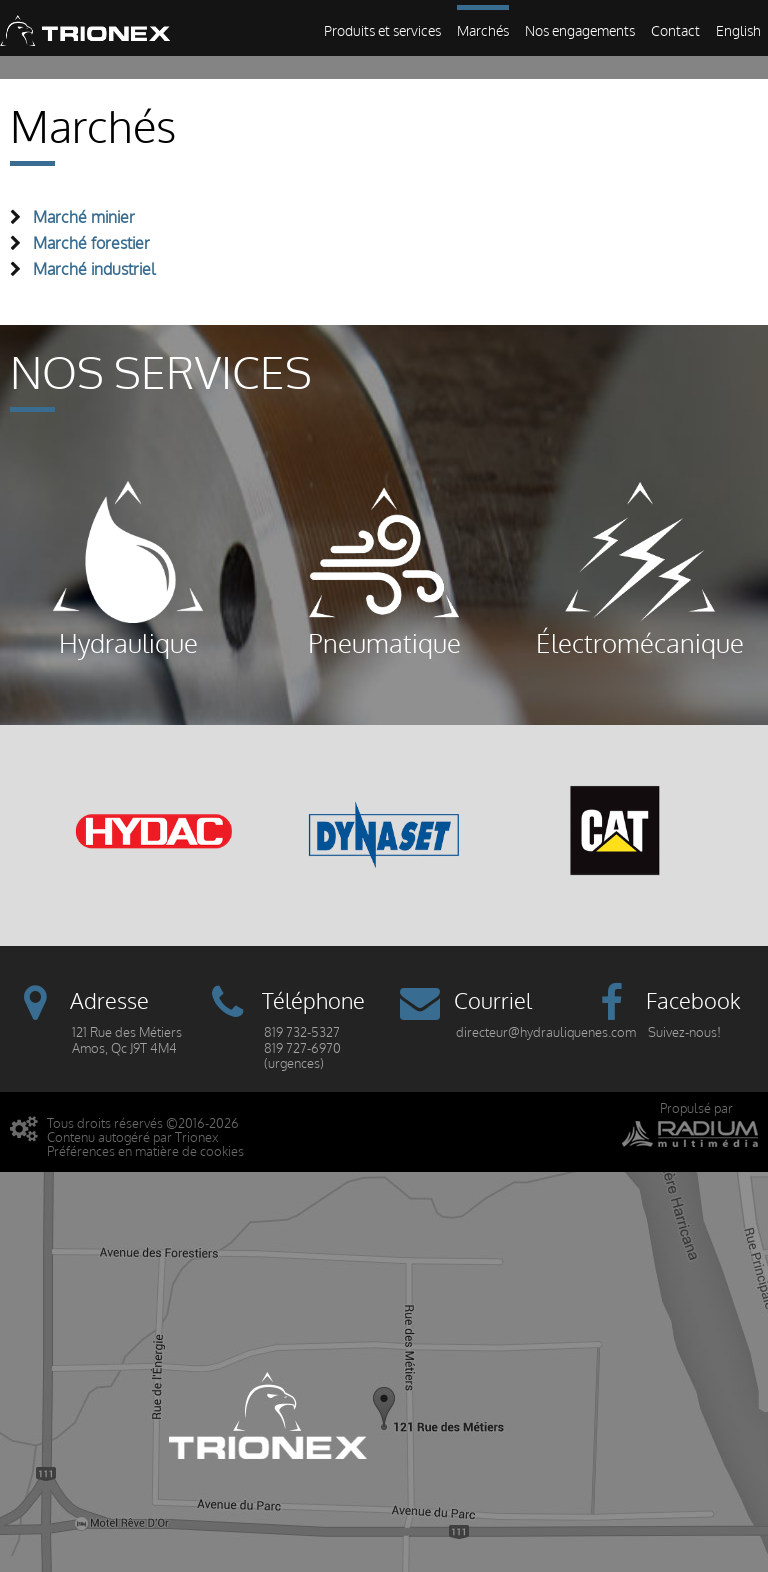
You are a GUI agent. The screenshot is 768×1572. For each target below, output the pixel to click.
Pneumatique (384, 570)
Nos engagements (580, 31)
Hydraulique (128, 570)
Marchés (483, 31)
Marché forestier (91, 244)
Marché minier (84, 218)
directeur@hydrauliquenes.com (546, 1032)
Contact (675, 31)
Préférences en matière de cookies (145, 1151)
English (738, 31)
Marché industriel (94, 270)
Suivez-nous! (684, 1032)
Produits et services (382, 31)
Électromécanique (640, 570)
